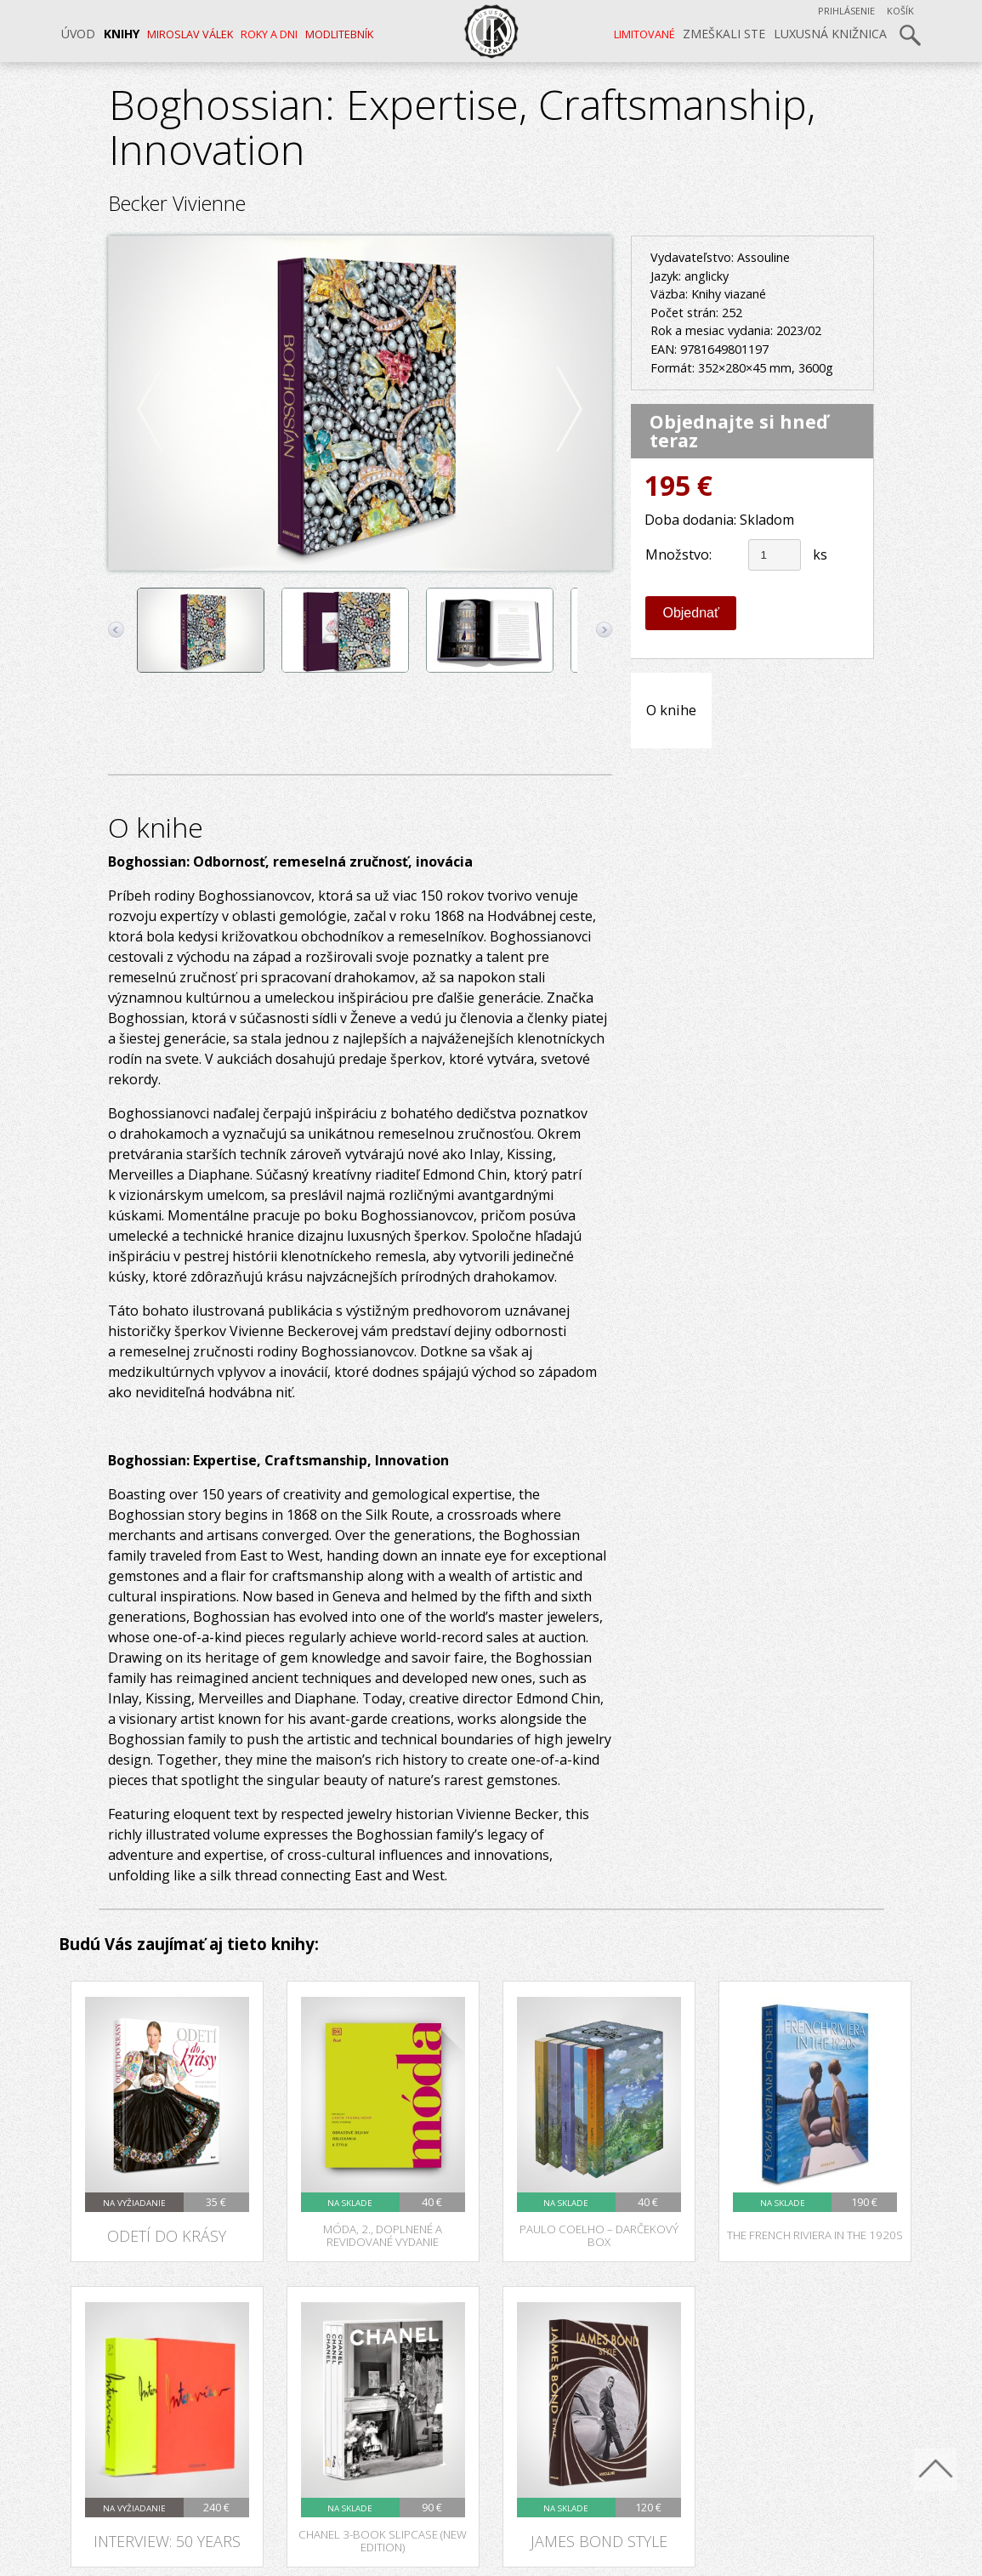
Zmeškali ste (724, 34)
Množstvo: (678, 554)
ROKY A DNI (269, 34)
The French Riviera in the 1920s (815, 2235)
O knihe (671, 709)
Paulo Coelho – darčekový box (598, 2235)
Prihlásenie (846, 10)
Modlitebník (339, 34)
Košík (900, 10)
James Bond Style (599, 2541)
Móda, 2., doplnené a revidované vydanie (382, 2235)
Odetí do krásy (166, 2235)
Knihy (121, 34)
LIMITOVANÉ (644, 34)
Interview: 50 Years (167, 2541)
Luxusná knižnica (830, 34)
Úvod (78, 34)
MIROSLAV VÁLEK (190, 34)
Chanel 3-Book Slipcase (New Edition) (382, 2541)
